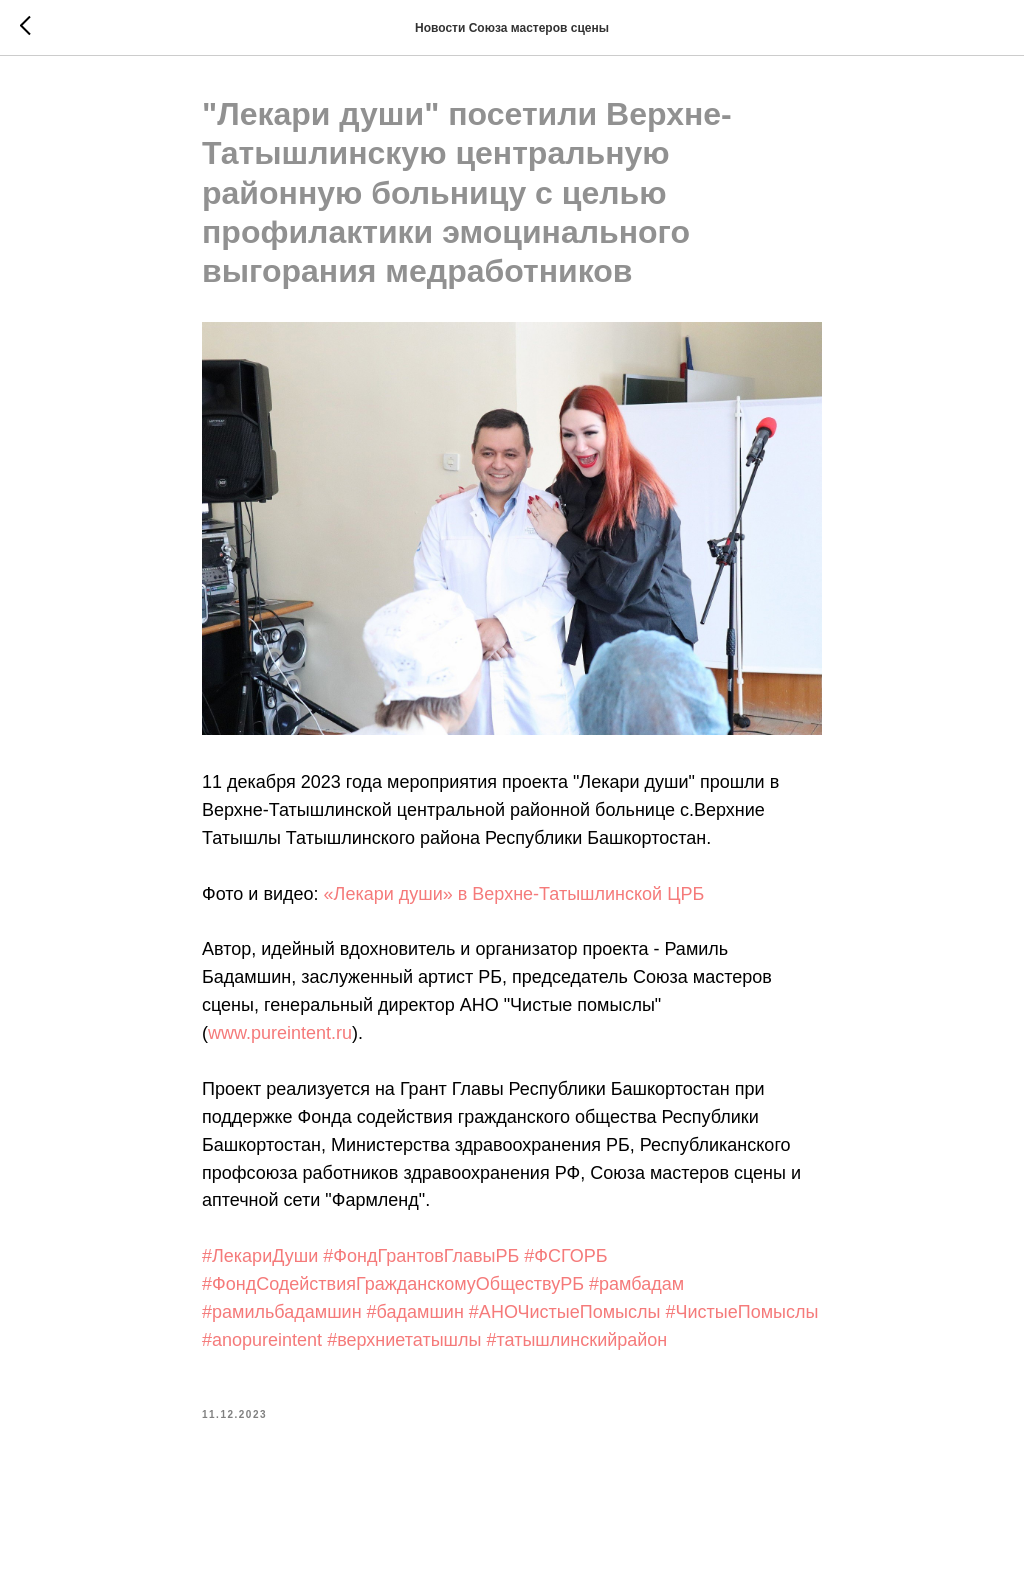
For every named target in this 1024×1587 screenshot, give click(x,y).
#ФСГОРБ (565, 1256)
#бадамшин (415, 1312)
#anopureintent (262, 1340)
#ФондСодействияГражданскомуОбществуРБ (393, 1284)
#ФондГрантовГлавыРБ (421, 1256)
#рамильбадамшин (282, 1312)
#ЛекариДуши (260, 1256)
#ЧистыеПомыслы (741, 1312)
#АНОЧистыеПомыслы (565, 1312)
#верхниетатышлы (404, 1340)
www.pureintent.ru (280, 1033)
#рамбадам (636, 1284)
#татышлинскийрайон (576, 1340)
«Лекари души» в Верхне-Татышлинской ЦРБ (514, 894)
